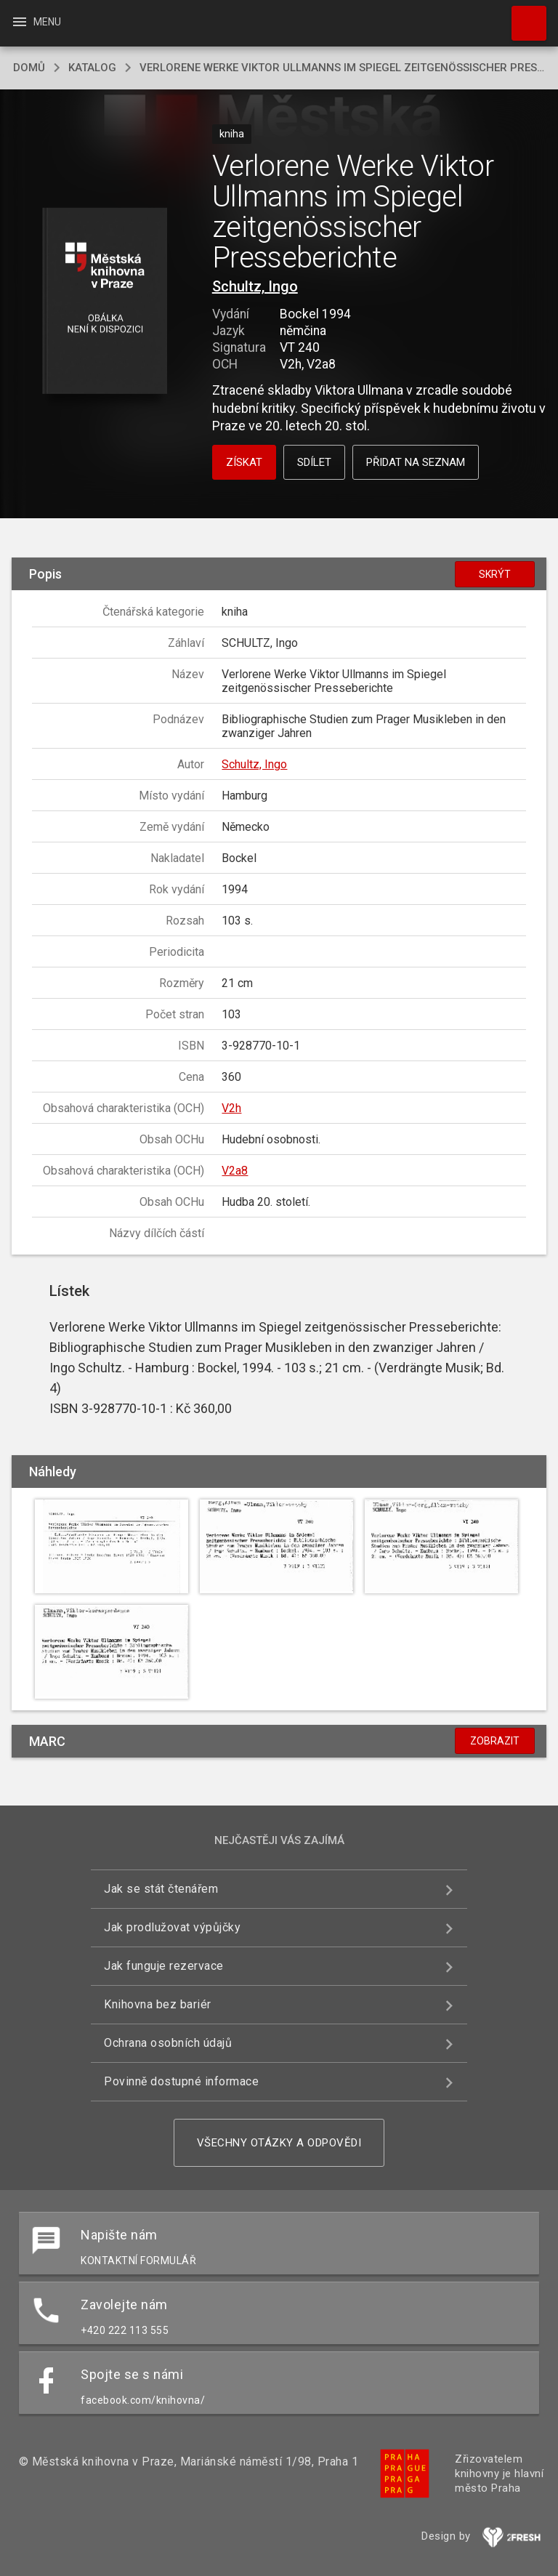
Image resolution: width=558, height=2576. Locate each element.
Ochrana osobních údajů (168, 2043)
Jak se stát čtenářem (161, 1889)
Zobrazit (494, 1741)
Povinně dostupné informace (181, 2081)
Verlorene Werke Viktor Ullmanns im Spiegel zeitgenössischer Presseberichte (342, 67)
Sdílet (314, 462)
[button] (104, 302)
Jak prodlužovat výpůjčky (172, 1927)
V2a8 (235, 1171)
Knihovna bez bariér (157, 2004)
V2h (231, 1108)
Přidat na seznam (415, 462)
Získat (244, 462)
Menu (36, 22)
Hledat (522, 16)
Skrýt (495, 574)
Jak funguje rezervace (164, 1966)
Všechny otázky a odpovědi (279, 2142)
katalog (92, 67)
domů (29, 67)
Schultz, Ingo (255, 286)
